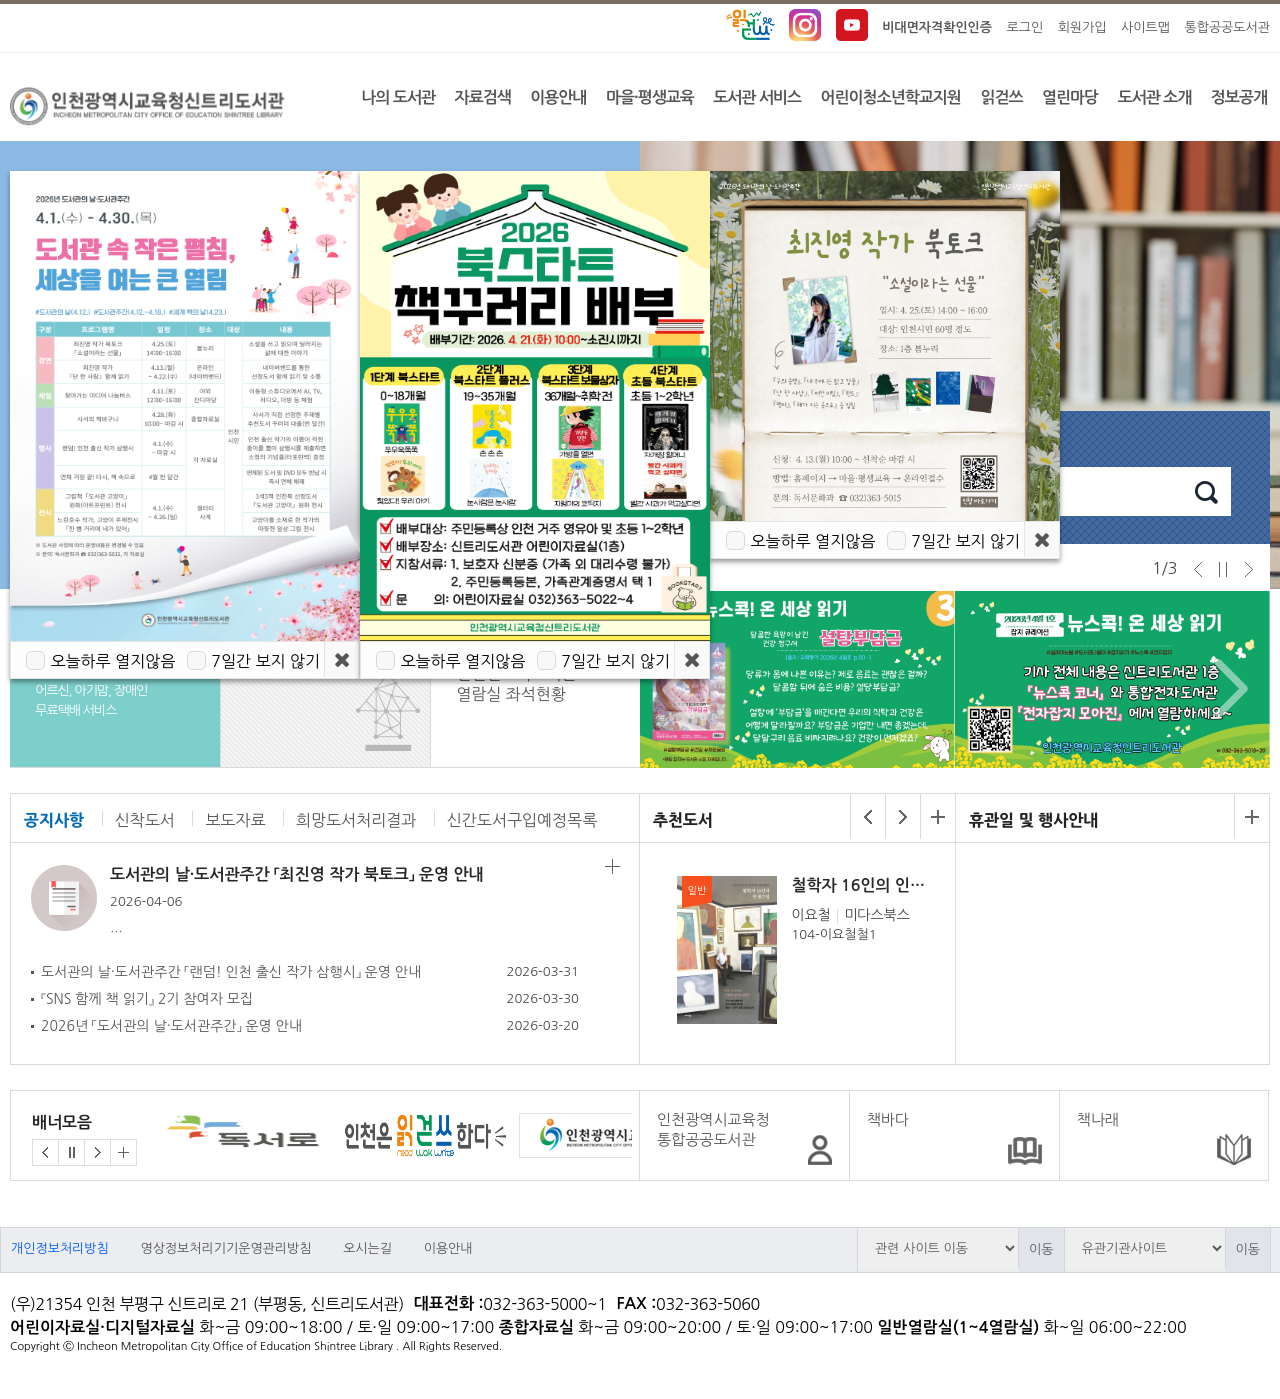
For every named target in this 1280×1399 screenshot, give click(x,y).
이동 (1041, 1249)
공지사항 (54, 820)
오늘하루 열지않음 (812, 541)
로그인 (1025, 27)
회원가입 (1082, 27)
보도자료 (235, 820)
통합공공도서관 (1227, 27)
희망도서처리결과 (356, 820)
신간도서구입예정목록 (522, 820)
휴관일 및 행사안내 (1033, 820)
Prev (673, 689)
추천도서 (683, 820)
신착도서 (145, 820)
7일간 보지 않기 (965, 541)
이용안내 (448, 1248)
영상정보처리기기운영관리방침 (225, 1248)
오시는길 (367, 1248)
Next (1226, 689)
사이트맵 (1145, 27)
